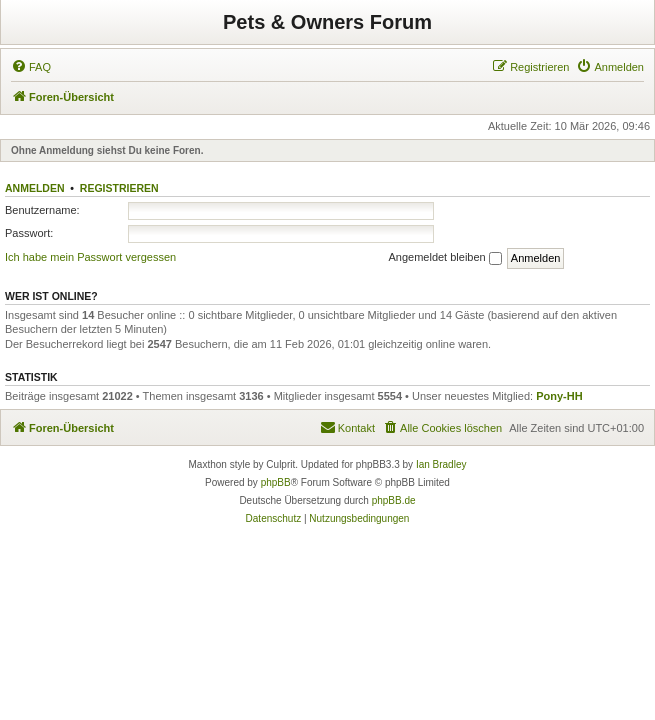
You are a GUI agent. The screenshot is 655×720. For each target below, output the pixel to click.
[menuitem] (31, 67)
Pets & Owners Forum (327, 22)
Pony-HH (559, 396)
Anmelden (35, 188)
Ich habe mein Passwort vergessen (90, 257)
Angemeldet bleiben (444, 258)
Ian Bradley (441, 464)
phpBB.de (394, 500)
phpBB (276, 482)
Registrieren (119, 188)
